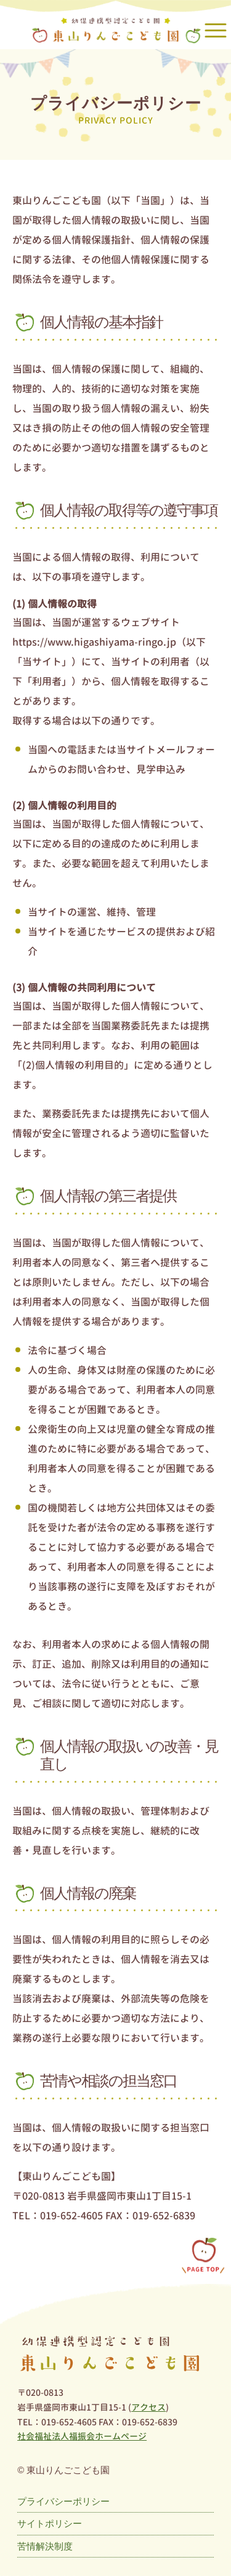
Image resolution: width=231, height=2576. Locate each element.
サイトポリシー (49, 2523)
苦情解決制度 (45, 2546)
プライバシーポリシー (63, 2501)
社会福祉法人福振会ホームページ (82, 2436)
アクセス (148, 2407)
